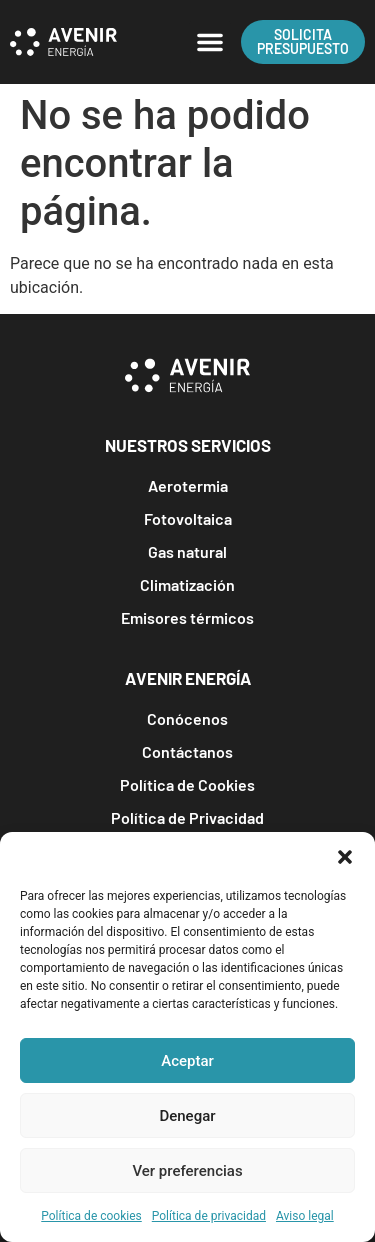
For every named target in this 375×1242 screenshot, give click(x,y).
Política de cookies (91, 1216)
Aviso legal (305, 1216)
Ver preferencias (187, 1171)
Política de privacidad (209, 1216)
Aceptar (187, 1061)
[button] (345, 857)
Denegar (187, 1116)
